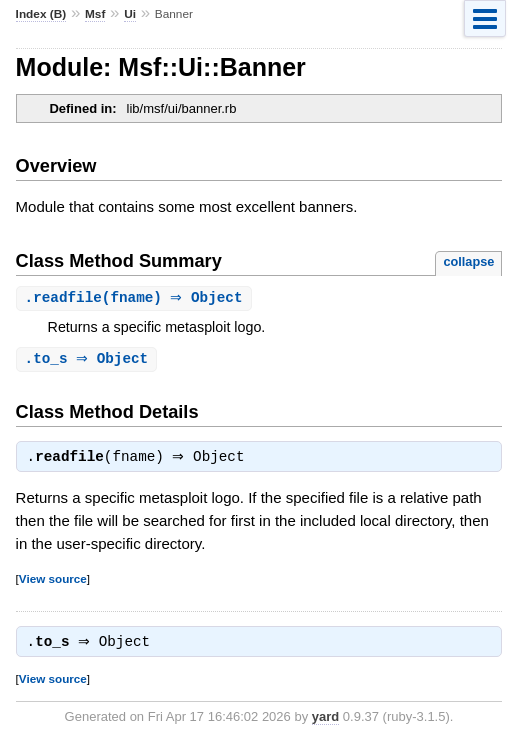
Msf (95, 14)
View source (53, 582)
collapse (468, 261)
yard (325, 722)
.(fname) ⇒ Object (136, 298)
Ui (130, 14)
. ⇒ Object (89, 360)
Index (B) (41, 14)
